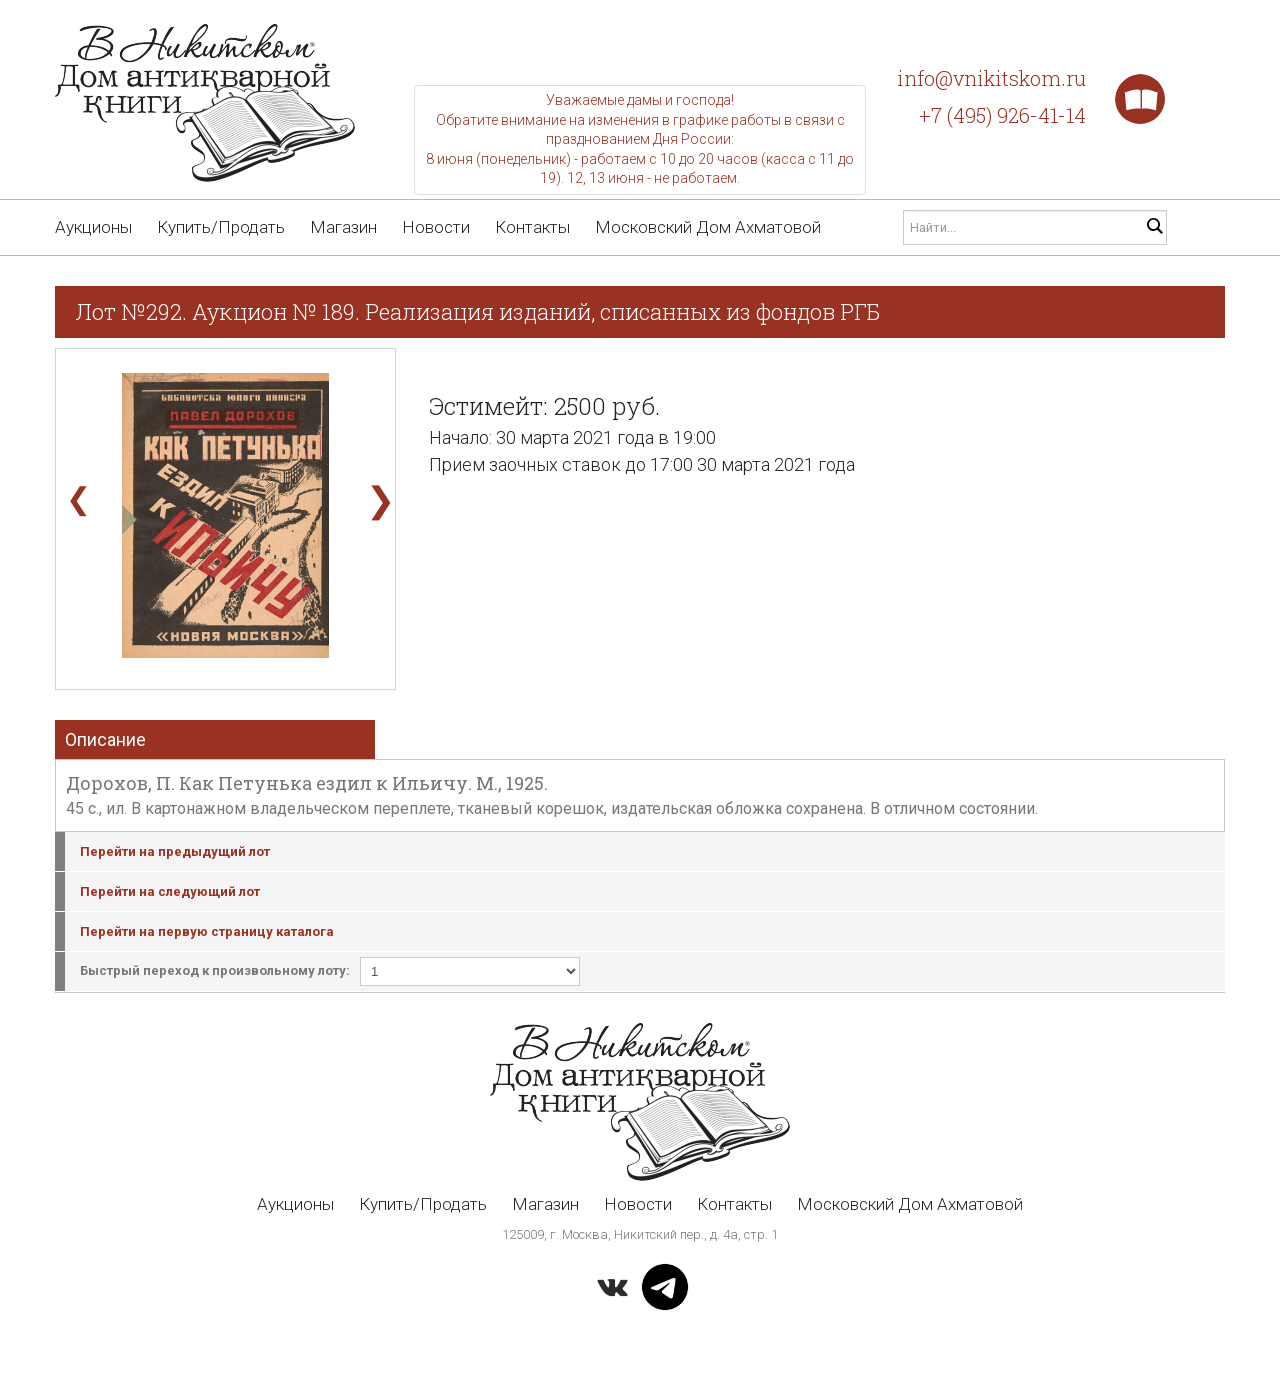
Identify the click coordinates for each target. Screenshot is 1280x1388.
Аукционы (93, 227)
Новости (436, 227)
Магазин (343, 227)
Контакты (532, 227)
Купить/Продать (221, 227)
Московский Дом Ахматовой (708, 227)
